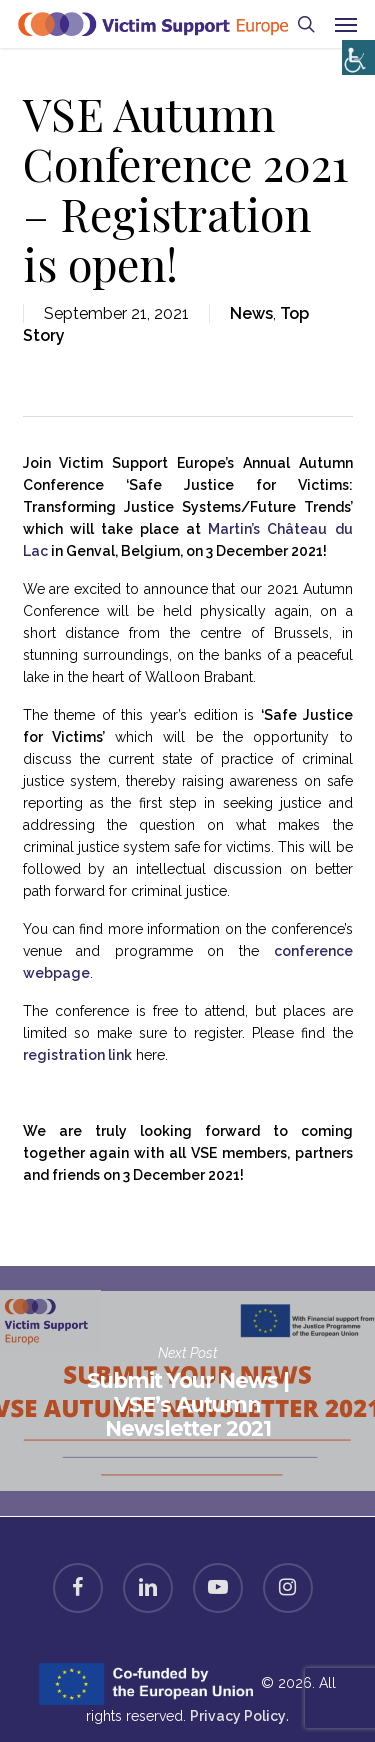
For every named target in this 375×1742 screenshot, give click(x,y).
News (251, 313)
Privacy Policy (238, 1716)
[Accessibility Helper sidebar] (354, 52)
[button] (346, 24)
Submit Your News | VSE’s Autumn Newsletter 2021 (187, 1391)
